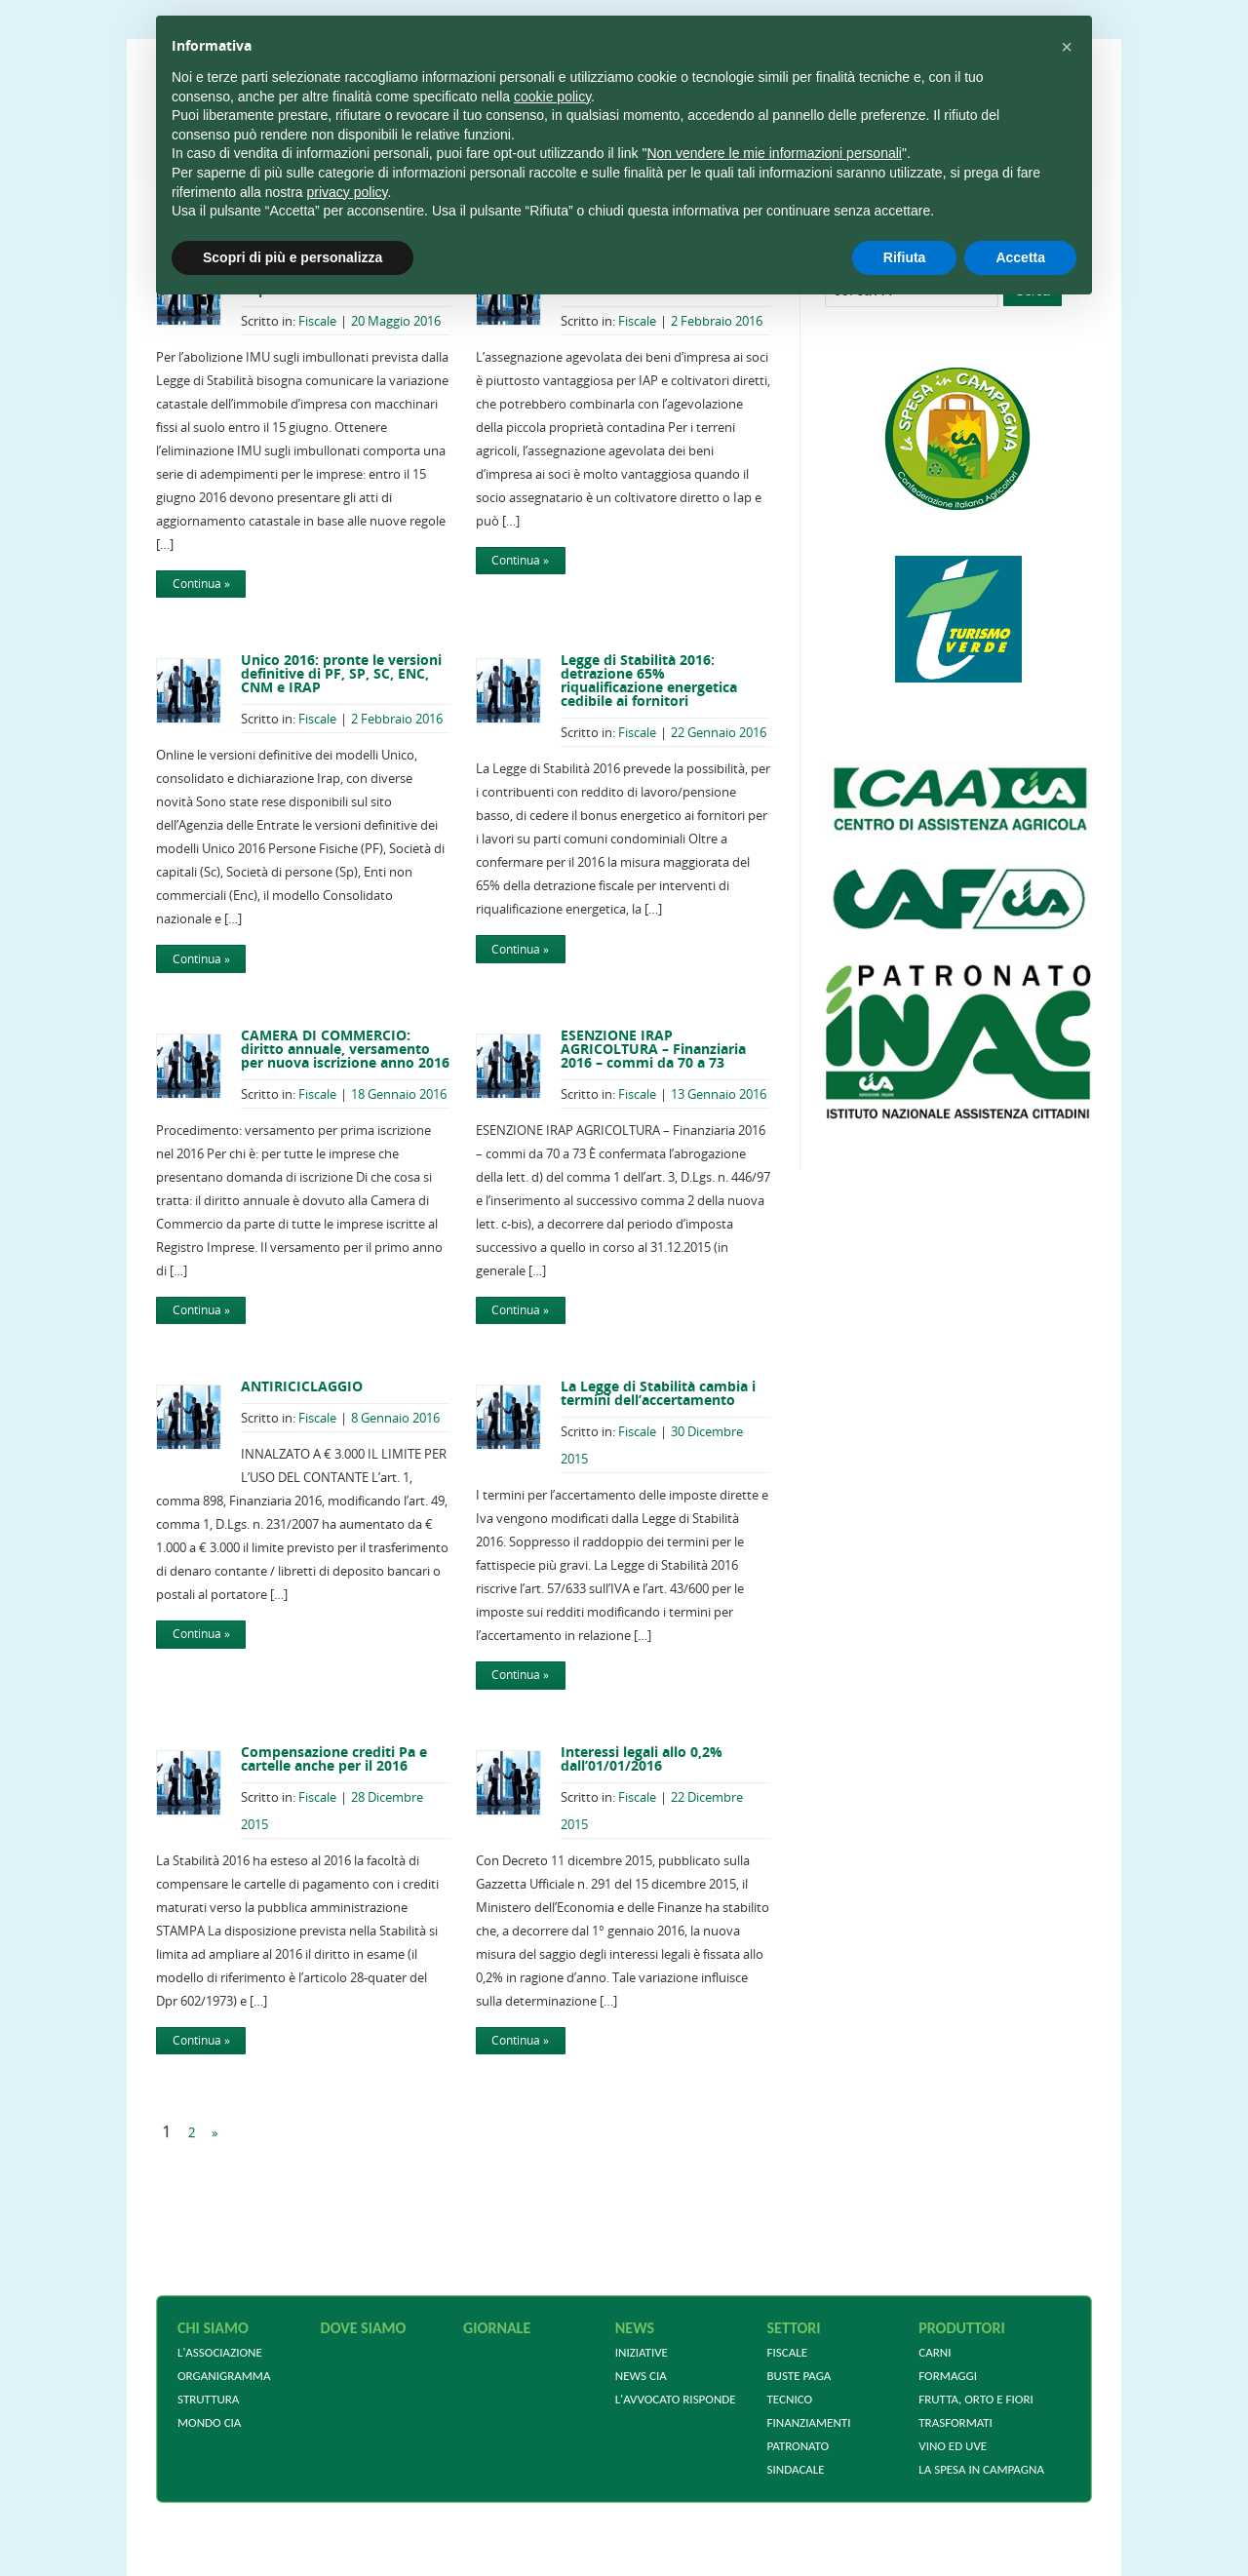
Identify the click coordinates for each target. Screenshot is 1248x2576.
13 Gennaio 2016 (718, 1094)
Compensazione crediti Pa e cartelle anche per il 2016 (334, 1758)
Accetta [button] (1020, 257)
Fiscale (317, 321)
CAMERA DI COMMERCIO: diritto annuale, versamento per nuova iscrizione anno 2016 (345, 1049)
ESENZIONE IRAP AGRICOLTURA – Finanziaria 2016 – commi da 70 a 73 (653, 1049)
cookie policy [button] (552, 96)
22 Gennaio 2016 (718, 732)
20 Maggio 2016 (396, 321)
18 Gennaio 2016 (399, 1094)
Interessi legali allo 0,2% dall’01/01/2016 (641, 1758)
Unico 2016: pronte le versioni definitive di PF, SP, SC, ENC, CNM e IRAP (341, 673)
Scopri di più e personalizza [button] (292, 257)
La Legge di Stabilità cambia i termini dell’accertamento (658, 1393)
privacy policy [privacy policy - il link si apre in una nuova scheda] (347, 192)
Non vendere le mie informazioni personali (773, 153)
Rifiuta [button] (904, 257)
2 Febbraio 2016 (716, 321)
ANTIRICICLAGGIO (302, 1386)
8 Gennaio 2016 (395, 1417)
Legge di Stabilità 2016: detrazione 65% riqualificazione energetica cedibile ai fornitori (649, 680)
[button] (1066, 46)
